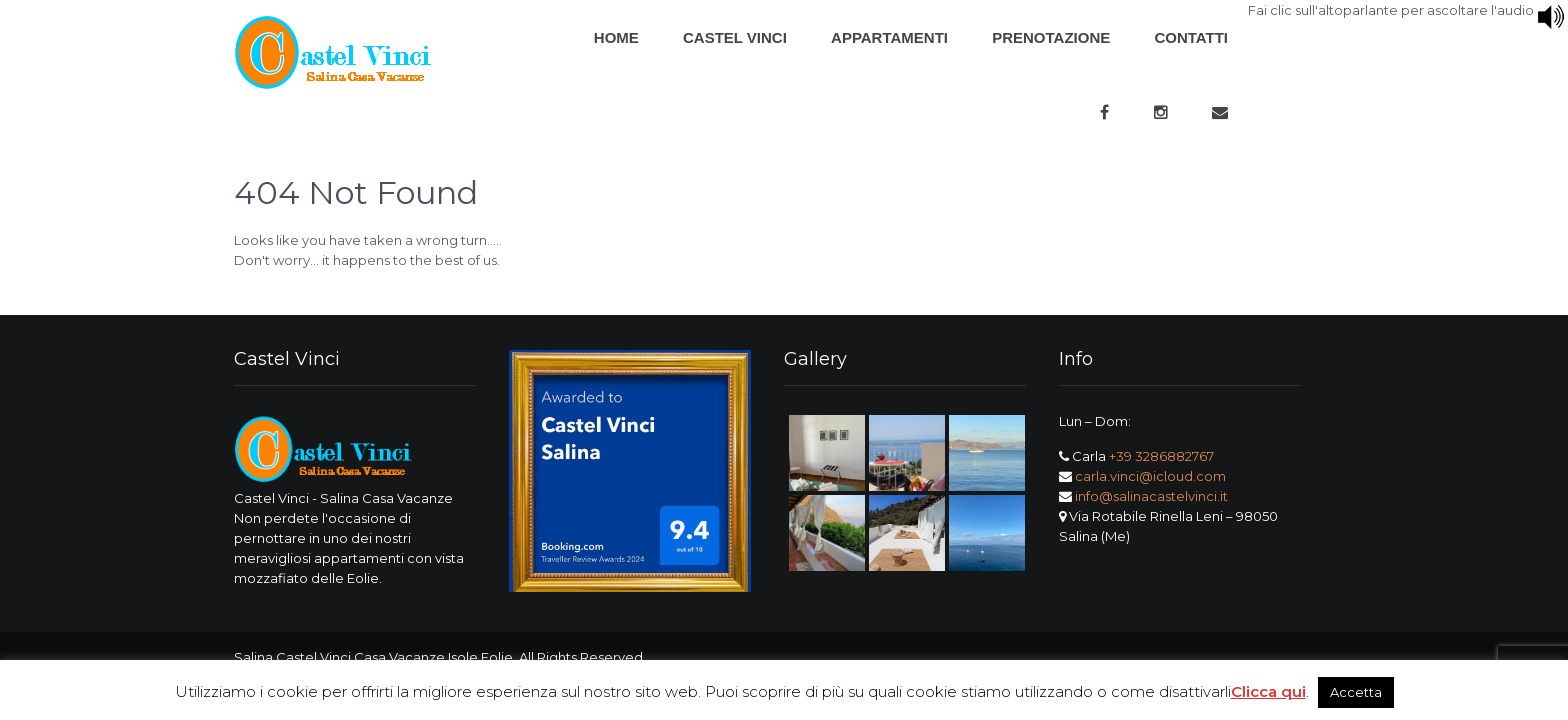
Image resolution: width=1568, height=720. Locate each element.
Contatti (1191, 37)
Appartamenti (889, 37)
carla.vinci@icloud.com (1150, 476)
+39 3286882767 (1161, 456)
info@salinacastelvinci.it (1151, 496)
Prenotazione (1051, 37)
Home (616, 37)
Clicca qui (1268, 691)
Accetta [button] (1356, 692)
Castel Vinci (735, 37)
